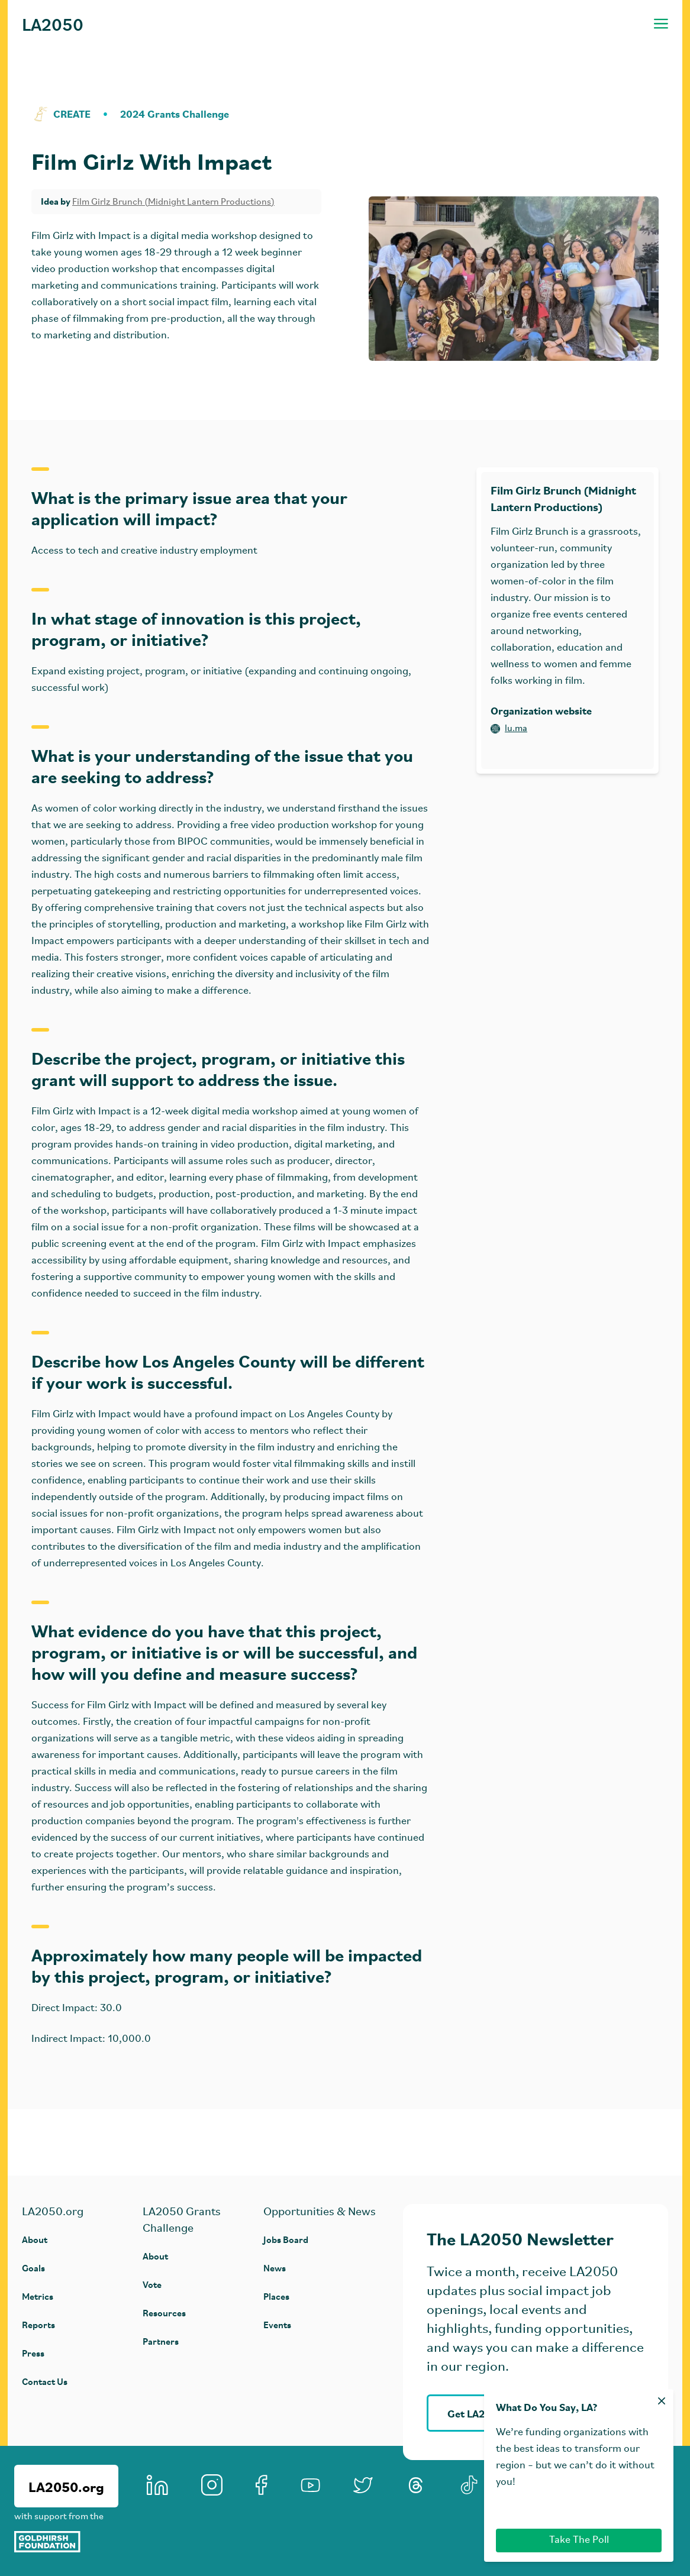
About (34, 2239)
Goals (33, 2267)
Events (277, 2324)
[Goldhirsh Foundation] (66, 2541)
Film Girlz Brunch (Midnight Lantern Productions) (173, 202)
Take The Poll (579, 2540)
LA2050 (52, 23)
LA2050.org (66, 2486)
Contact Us (44, 2381)
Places (276, 2296)
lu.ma (509, 728)
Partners (161, 2341)
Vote (152, 2284)
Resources (164, 2312)
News (274, 2267)
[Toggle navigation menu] (661, 24)
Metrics (37, 2296)
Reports (38, 2324)
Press (33, 2353)
